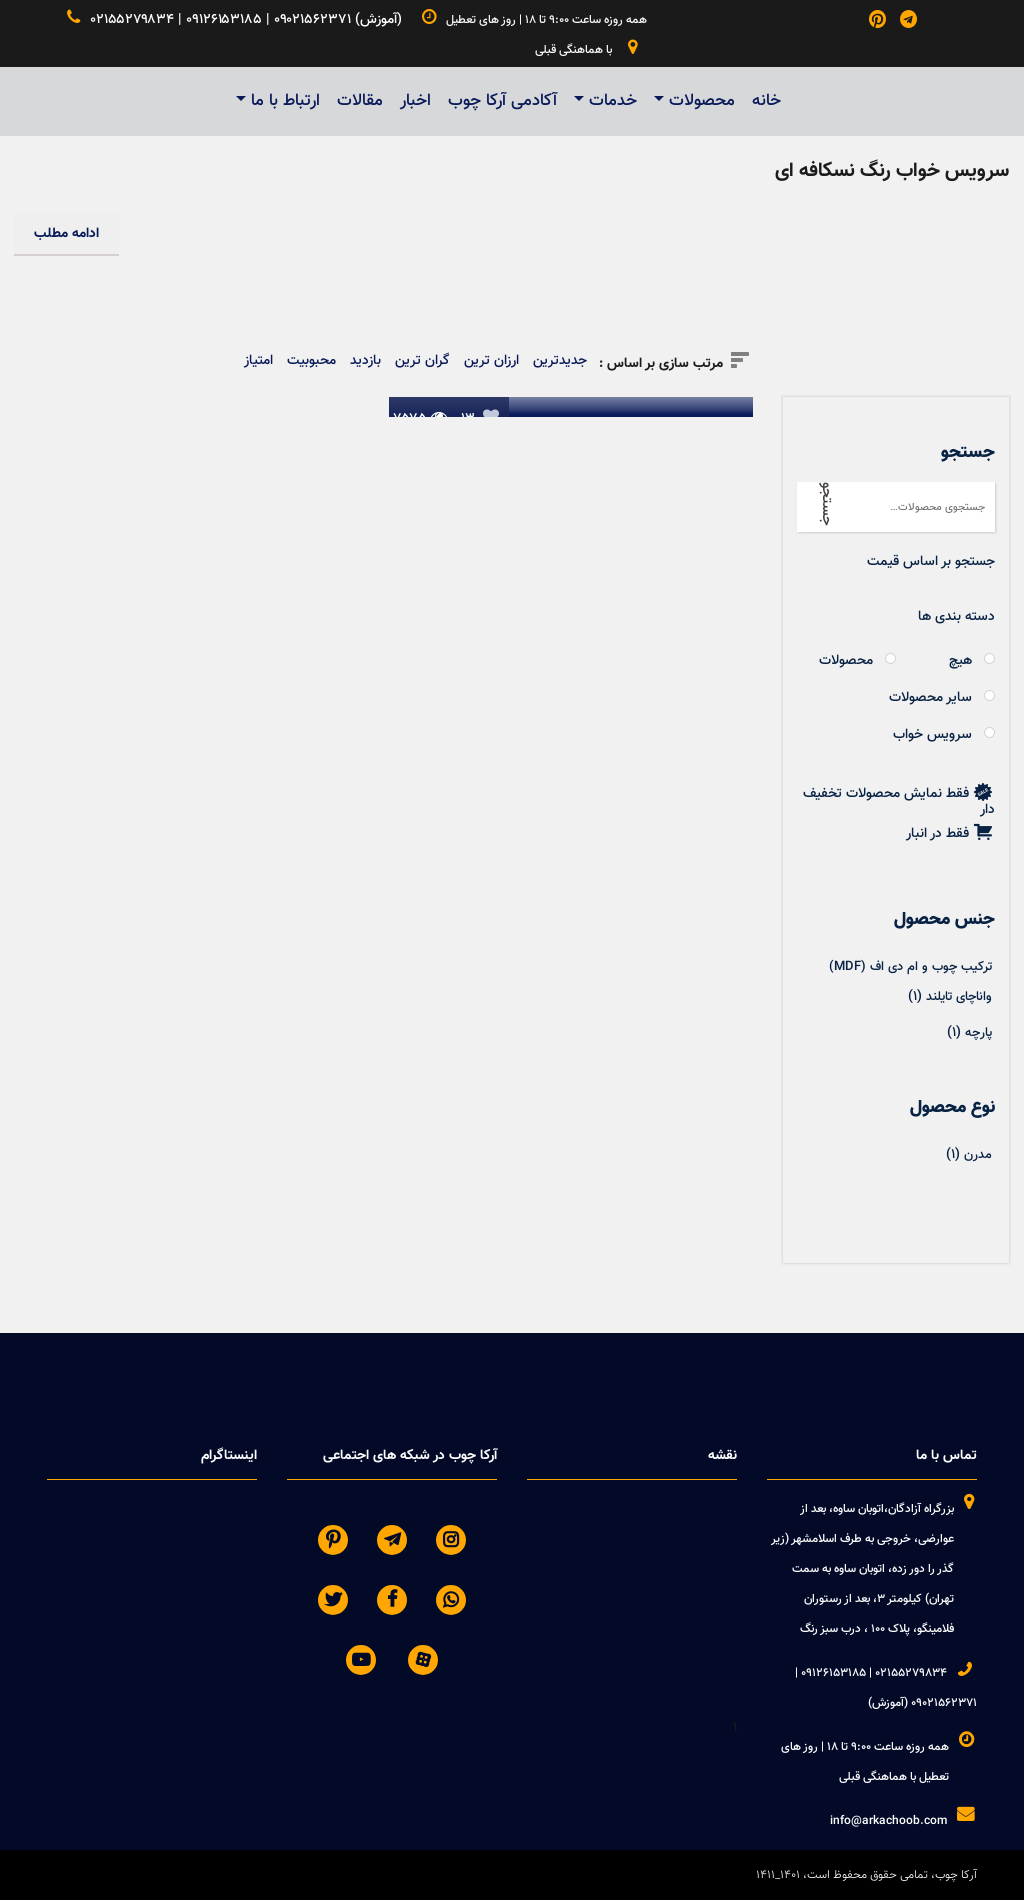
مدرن (978, 1155)
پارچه (978, 1033)
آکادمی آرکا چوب (502, 101)
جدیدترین (560, 361)
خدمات (613, 101)
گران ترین (422, 361)
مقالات (360, 101)
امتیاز (258, 361)
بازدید (365, 361)
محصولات (702, 101)
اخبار (415, 101)
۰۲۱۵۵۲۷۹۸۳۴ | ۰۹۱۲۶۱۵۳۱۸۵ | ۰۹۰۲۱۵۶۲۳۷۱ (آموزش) (235, 20)
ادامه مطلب (66, 234)
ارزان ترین (491, 361)
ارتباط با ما (285, 101)
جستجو (826, 504)
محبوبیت (311, 361)
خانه (766, 101)
